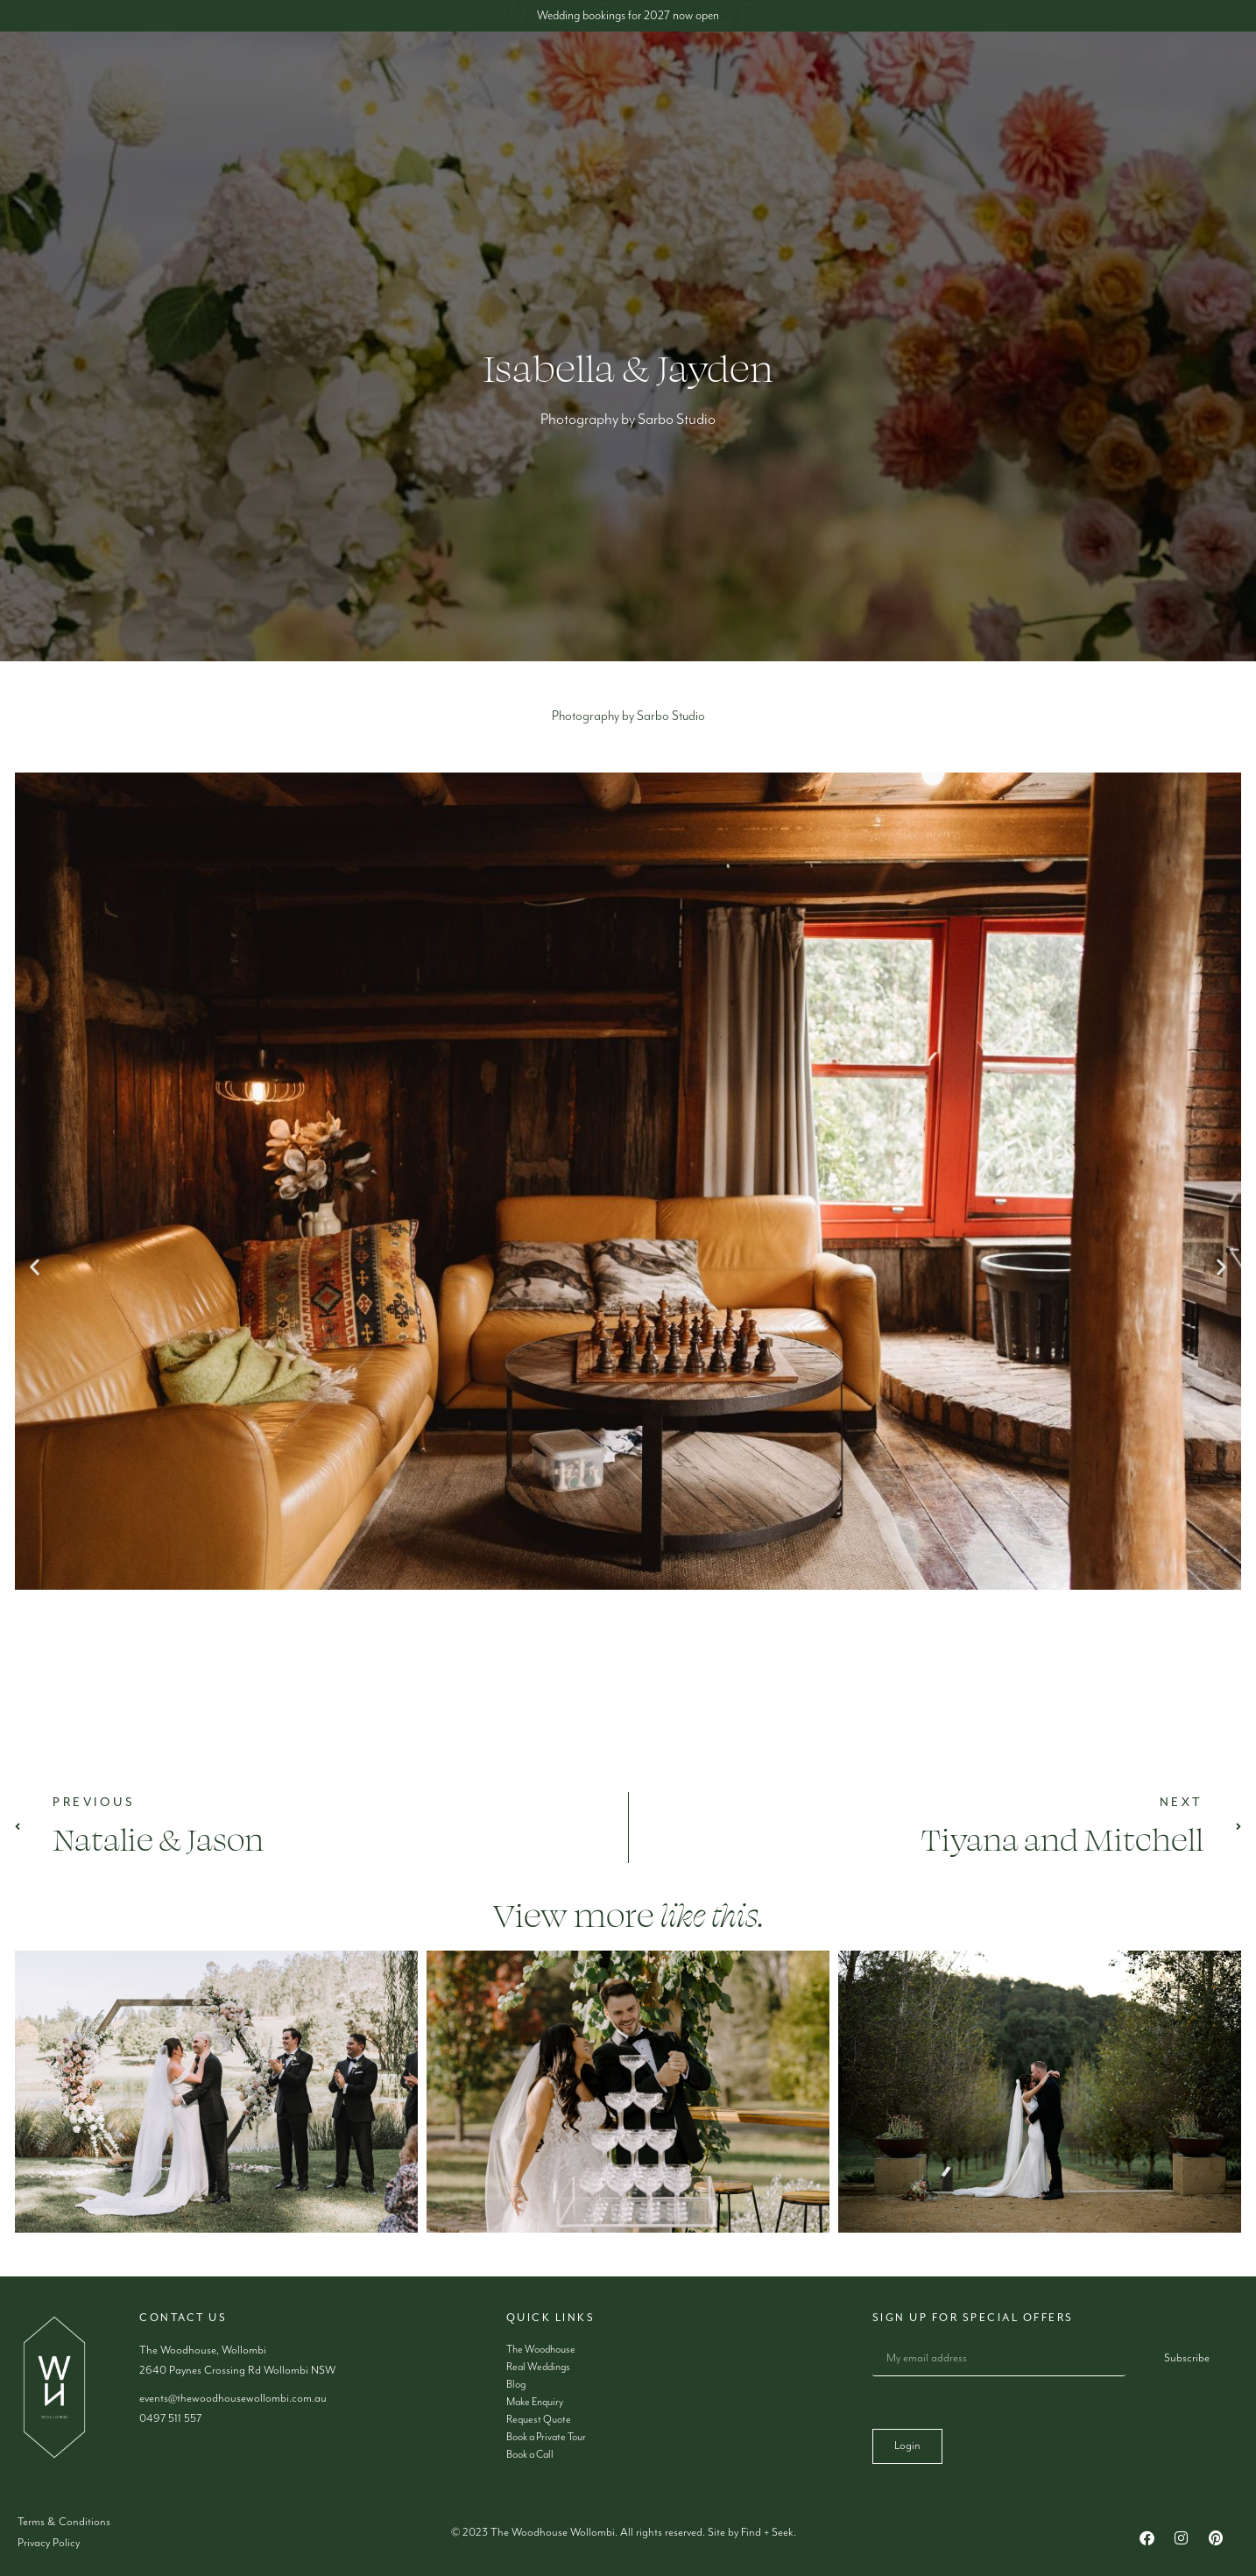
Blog (788, 179)
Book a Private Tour (546, 2437)
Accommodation (594, 180)
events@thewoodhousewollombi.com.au (233, 2398)
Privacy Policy (49, 2543)
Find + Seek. (768, 2532)
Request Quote (538, 2419)
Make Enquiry (873, 179)
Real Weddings (538, 2367)
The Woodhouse (540, 2349)
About (371, 180)
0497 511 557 (170, 2418)
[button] (35, 1266)
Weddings (469, 180)
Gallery (712, 180)
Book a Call (530, 2454)
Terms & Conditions (64, 2522)
